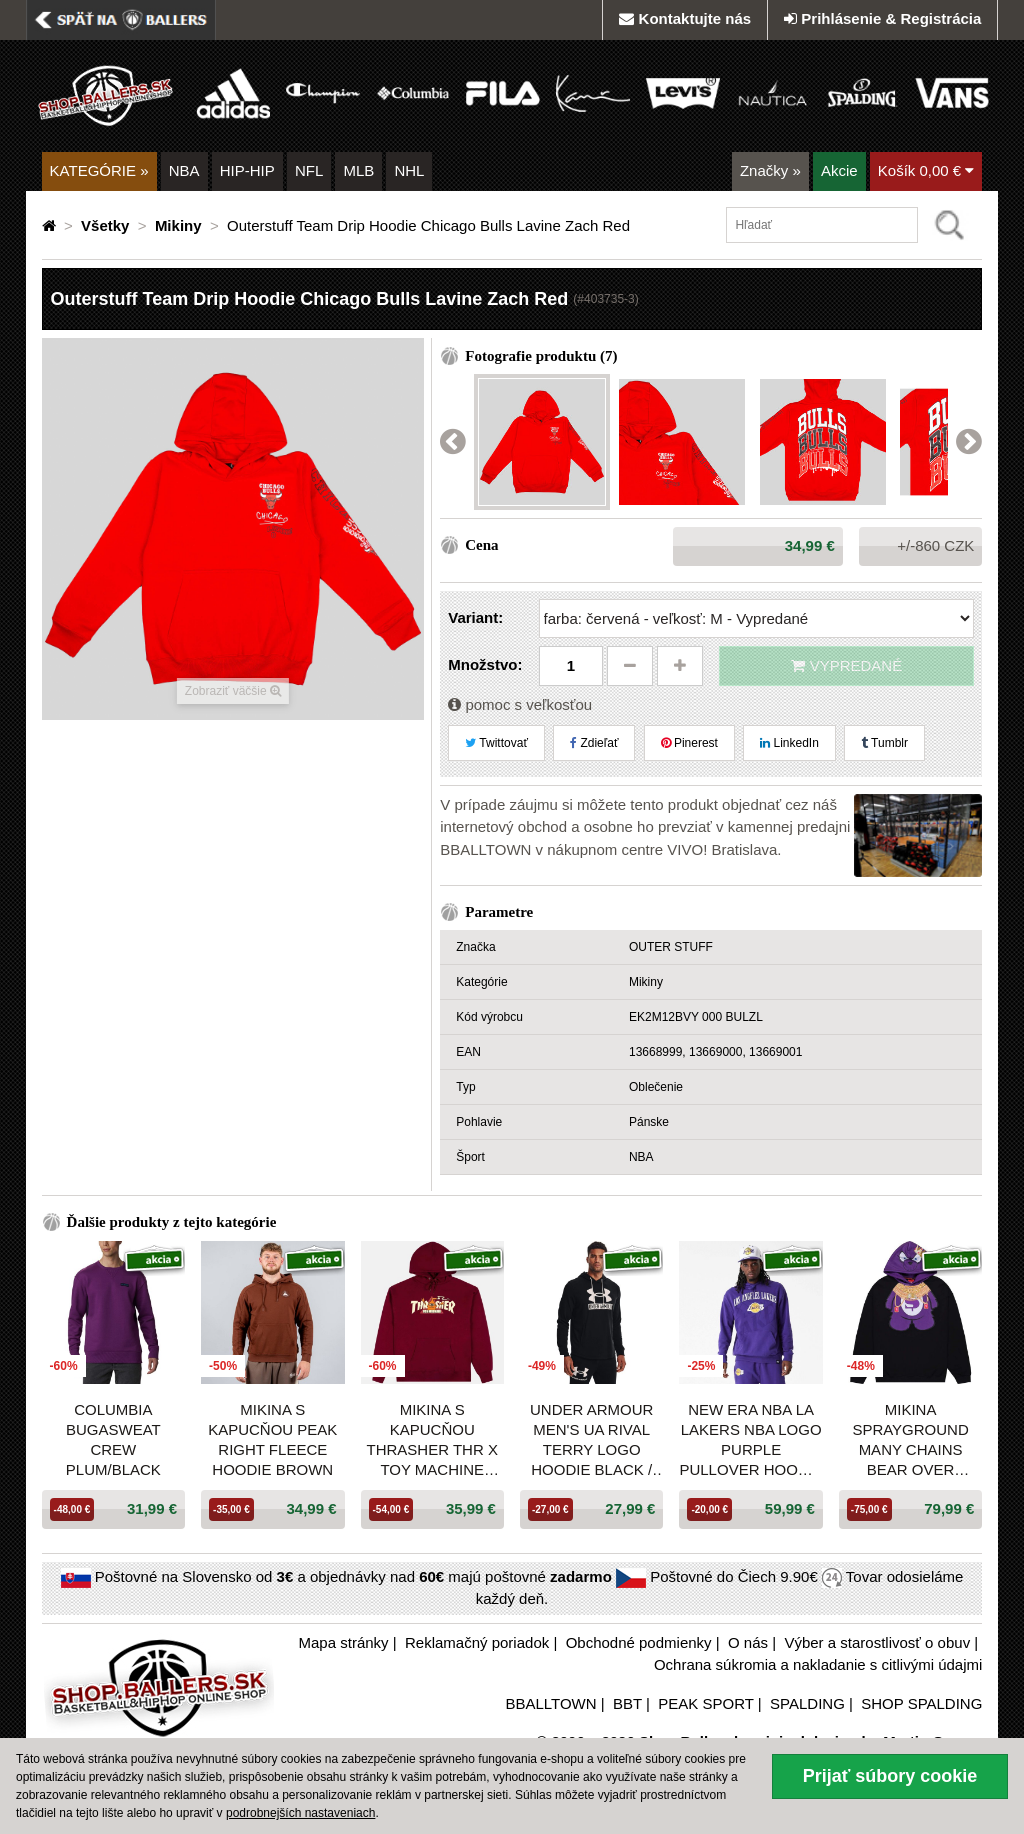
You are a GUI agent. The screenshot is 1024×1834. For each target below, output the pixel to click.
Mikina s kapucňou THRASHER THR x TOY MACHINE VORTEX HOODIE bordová (432, 1440)
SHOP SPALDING (921, 1703)
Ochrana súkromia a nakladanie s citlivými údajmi (818, 1664)
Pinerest (689, 743)
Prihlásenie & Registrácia (882, 18)
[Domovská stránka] (51, 225)
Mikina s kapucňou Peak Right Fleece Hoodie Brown (272, 1439)
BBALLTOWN (550, 1703)
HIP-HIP (247, 170)
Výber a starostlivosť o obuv (877, 1642)
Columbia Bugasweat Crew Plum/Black (113, 1439)
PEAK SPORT (705, 1703)
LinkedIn (789, 743)
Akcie (839, 170)
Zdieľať (594, 743)
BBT (627, 1703)
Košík (926, 170)
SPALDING (807, 1703)
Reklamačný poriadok (477, 1642)
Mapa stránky (344, 1642)
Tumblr (884, 743)
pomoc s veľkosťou (520, 704)
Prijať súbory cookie (890, 1776)
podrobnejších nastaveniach (300, 1813)
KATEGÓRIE (99, 170)
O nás (748, 1642)
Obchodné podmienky (639, 1642)
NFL (309, 170)
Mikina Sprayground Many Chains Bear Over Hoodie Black (910, 1440)
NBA (184, 170)
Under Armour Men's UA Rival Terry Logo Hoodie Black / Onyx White (591, 1440)
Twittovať (496, 743)
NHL (409, 170)
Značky (770, 170)
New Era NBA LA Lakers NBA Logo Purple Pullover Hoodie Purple (750, 1440)
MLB (358, 170)
